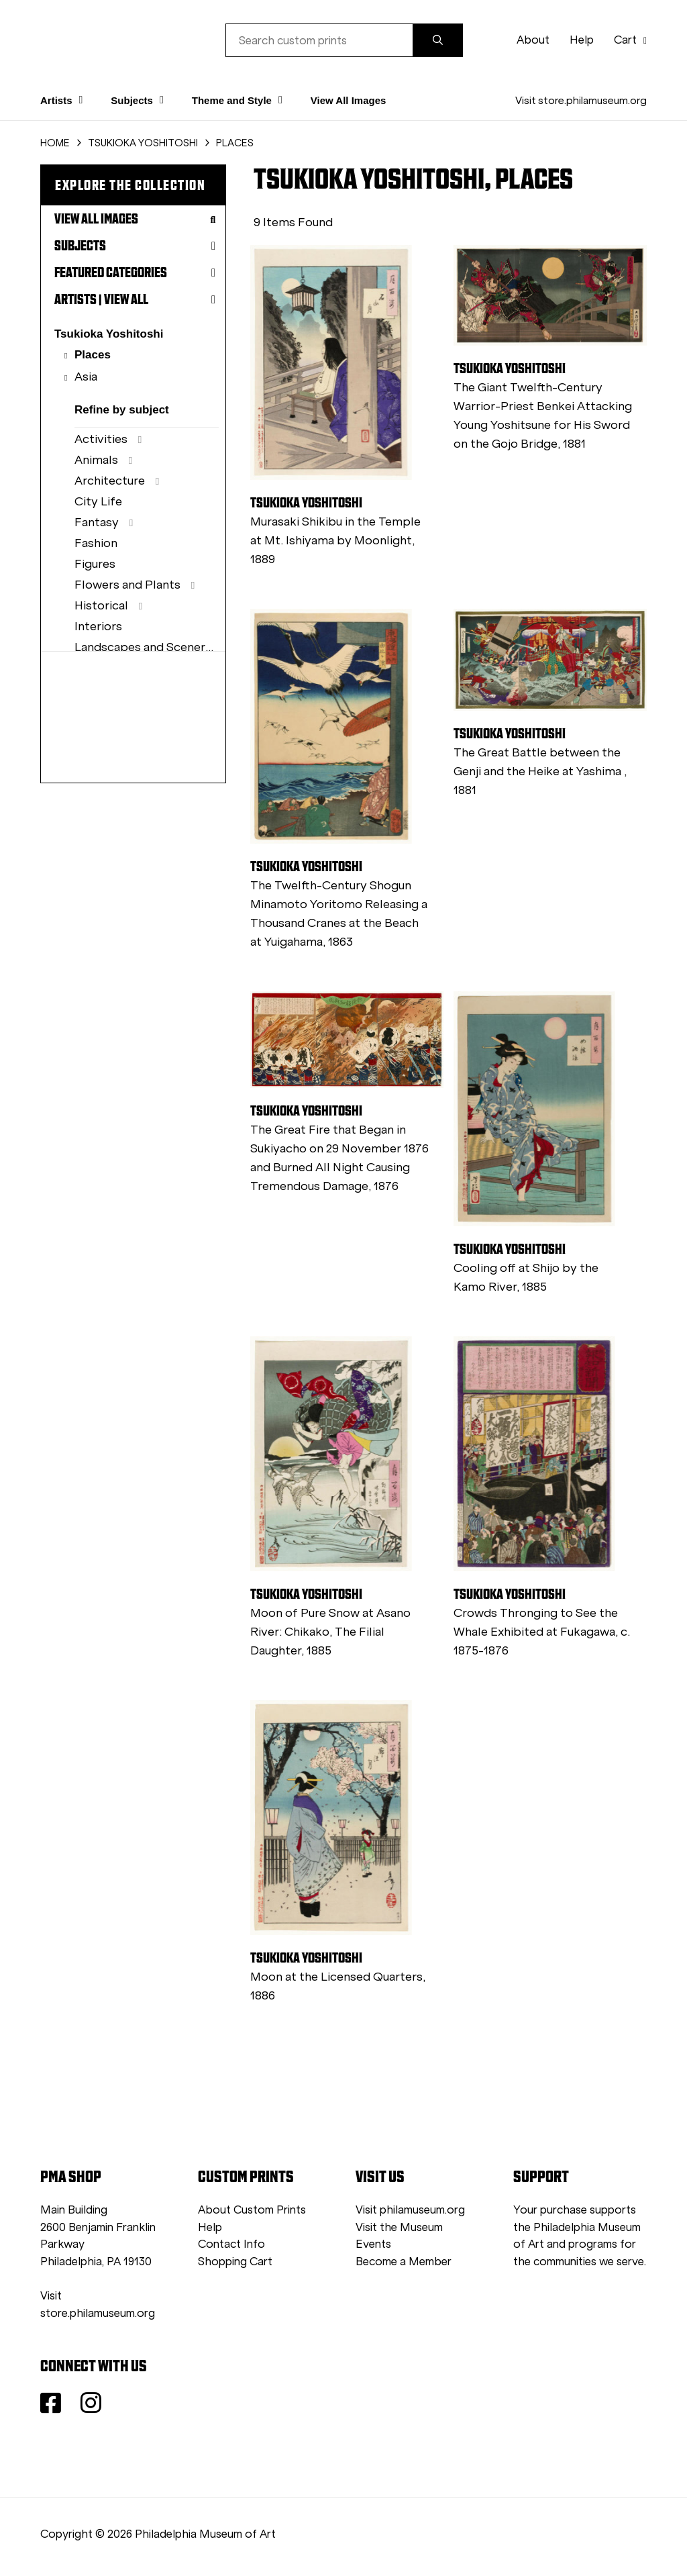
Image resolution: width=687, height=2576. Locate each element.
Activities (100, 439)
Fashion (95, 543)
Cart (630, 40)
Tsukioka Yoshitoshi (108, 334)
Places (92, 354)
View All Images (348, 100)
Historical (101, 605)
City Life (98, 501)
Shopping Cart (235, 2261)
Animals (96, 459)
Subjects (134, 245)
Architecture (109, 480)
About (533, 40)
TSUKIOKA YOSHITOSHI (143, 143)
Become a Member (404, 2261)
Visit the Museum (399, 2227)
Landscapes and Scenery (143, 647)
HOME (55, 143)
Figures (94, 564)
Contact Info (231, 2244)
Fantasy (96, 522)
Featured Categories (134, 272)
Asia (85, 376)
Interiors (98, 626)
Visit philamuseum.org (410, 2209)
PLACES (235, 143)
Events (373, 2244)
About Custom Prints (252, 2209)
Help (582, 40)
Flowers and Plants (127, 584)
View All (126, 299)
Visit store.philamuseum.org (581, 100)
